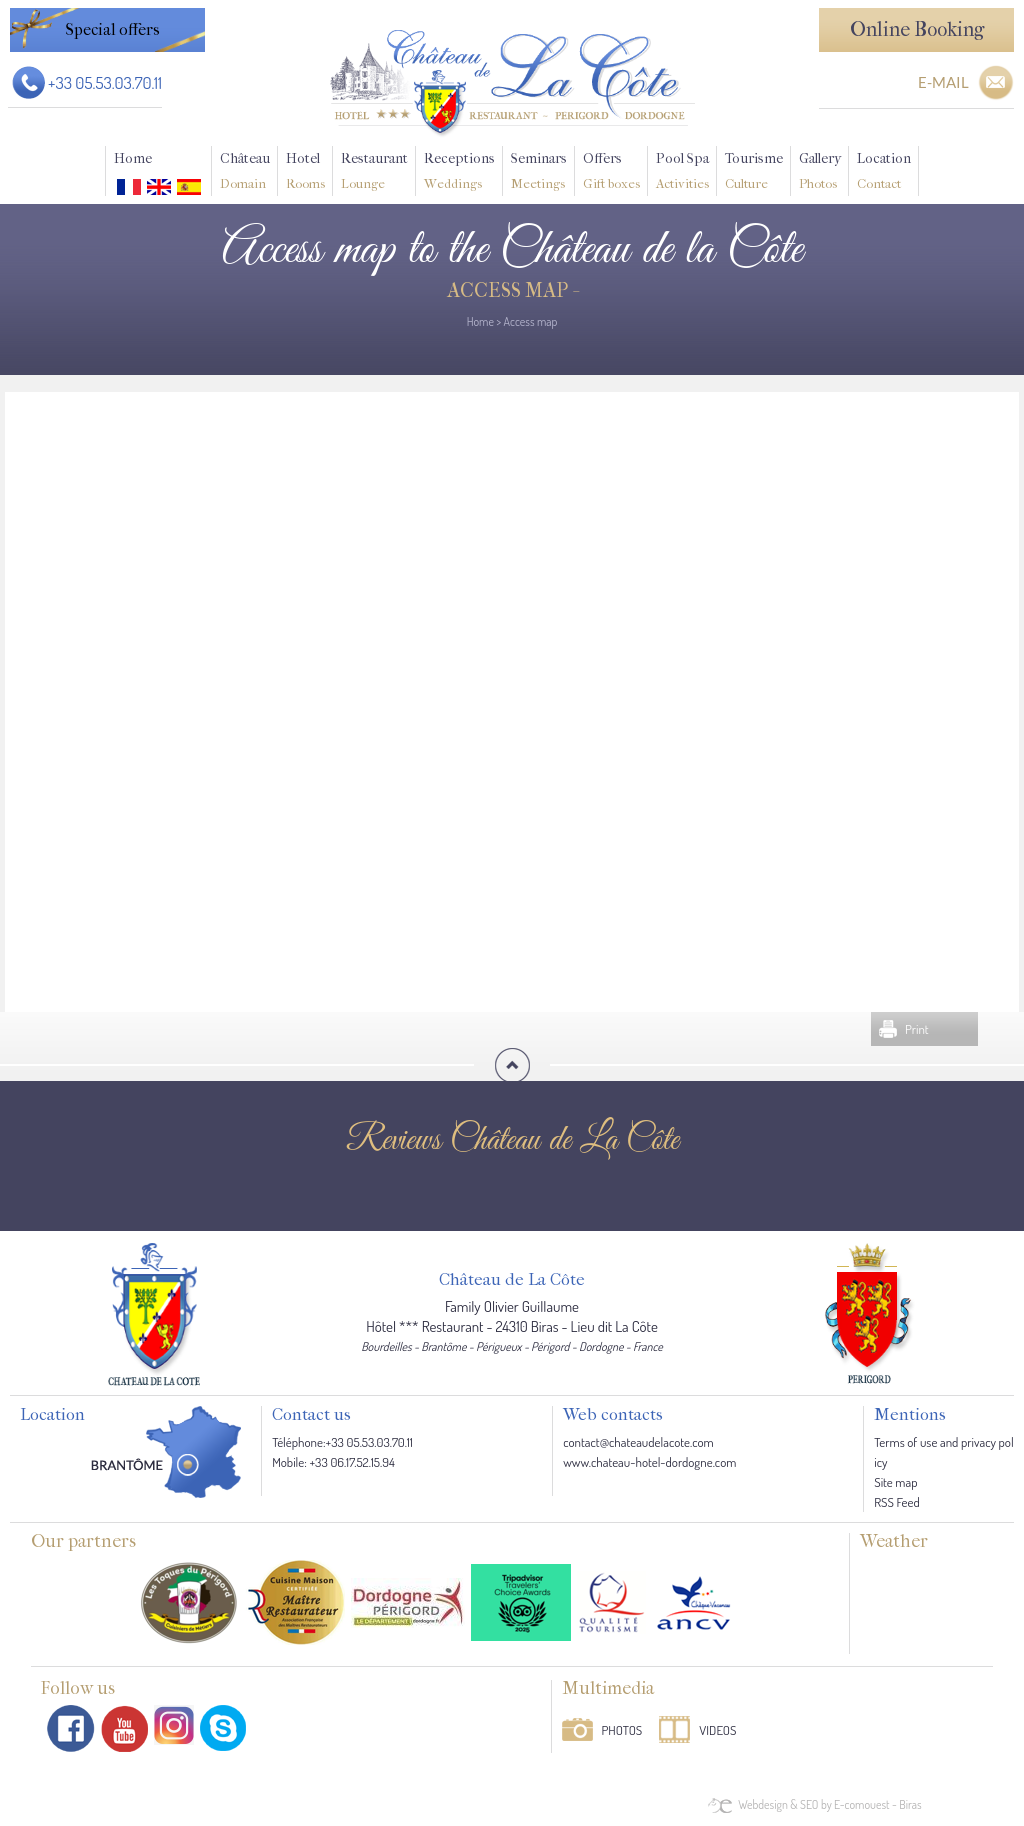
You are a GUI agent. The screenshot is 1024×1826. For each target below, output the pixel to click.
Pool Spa (682, 173)
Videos (717, 1730)
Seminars (539, 173)
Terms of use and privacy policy (943, 1452)
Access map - (512, 290)
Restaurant (374, 173)
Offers (611, 173)
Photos (622, 1730)
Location (884, 173)
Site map (895, 1482)
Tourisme (754, 173)
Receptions (459, 173)
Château (245, 173)
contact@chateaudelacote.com (638, 1442)
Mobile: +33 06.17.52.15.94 (333, 1462)
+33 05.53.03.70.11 (105, 82)
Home (133, 158)
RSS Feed (896, 1502)
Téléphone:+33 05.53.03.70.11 (342, 1442)
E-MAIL (943, 82)
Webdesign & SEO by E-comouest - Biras (829, 1804)
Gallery (820, 173)
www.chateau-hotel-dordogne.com (649, 1462)
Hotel (305, 173)
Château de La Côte (512, 1280)
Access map (531, 321)
